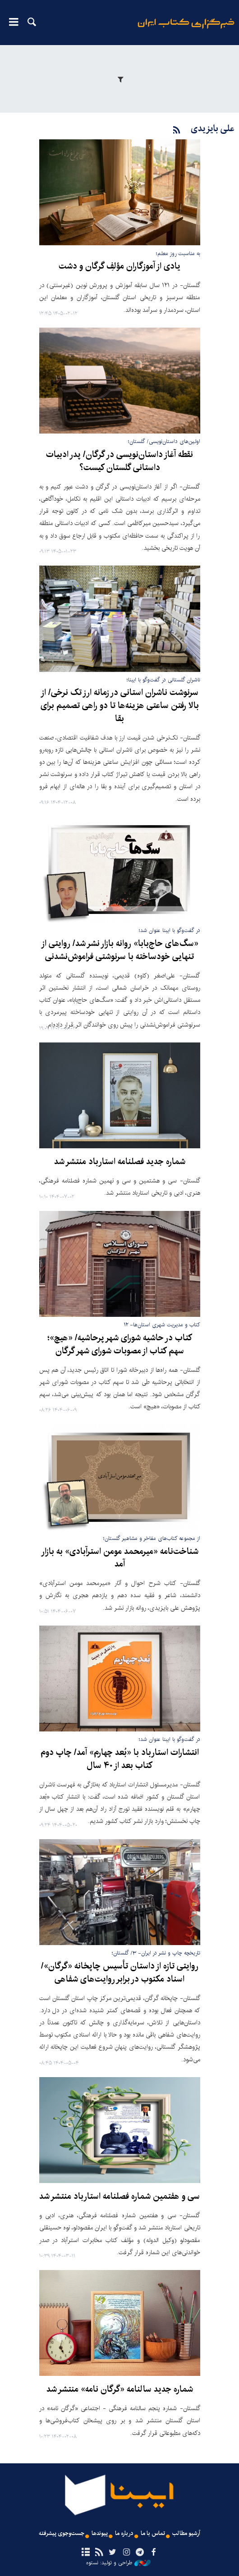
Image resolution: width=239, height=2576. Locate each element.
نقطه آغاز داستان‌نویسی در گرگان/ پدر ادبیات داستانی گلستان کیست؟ (119, 461)
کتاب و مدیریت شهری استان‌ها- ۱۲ (162, 1324)
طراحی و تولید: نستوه (118, 2563)
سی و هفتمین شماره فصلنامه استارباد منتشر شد (119, 2196)
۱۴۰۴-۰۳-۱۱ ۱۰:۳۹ (57, 2256)
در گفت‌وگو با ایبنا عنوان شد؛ (169, 930)
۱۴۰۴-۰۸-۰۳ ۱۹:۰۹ (57, 1028)
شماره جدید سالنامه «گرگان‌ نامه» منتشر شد (119, 2389)
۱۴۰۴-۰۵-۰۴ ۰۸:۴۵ (59, 2063)
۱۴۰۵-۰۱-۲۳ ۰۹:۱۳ (57, 552)
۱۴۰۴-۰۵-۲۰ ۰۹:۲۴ (58, 1825)
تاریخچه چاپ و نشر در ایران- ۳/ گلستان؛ (156, 1953)
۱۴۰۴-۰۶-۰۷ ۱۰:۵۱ (57, 1612)
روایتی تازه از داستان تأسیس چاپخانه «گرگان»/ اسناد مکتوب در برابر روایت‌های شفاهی (119, 1972)
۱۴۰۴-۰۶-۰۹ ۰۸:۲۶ (58, 1410)
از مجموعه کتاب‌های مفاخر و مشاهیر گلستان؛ (151, 1538)
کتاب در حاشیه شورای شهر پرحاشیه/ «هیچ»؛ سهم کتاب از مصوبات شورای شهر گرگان (119, 1344)
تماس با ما (153, 2533)
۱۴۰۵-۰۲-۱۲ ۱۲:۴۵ (58, 314)
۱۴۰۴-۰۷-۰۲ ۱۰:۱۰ (56, 1197)
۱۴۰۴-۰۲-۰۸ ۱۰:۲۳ (58, 2437)
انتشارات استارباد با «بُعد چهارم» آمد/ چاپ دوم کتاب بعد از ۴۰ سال (120, 1759)
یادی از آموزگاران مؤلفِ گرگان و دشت (119, 266)
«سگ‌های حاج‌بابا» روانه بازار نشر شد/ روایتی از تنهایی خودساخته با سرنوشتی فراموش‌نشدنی (119, 950)
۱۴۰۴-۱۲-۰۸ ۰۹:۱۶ (57, 803)
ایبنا (186, 29)
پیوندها (100, 2533)
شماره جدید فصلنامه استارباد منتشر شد (119, 1162)
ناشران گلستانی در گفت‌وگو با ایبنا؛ (163, 680)
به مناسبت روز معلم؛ (178, 253)
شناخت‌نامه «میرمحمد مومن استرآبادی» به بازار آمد (119, 1558)
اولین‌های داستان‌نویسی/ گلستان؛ (164, 441)
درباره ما (124, 2533)
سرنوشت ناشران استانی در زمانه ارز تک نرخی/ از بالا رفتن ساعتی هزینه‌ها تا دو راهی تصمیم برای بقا (120, 706)
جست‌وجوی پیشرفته (61, 2533)
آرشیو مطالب (186, 2533)
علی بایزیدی (212, 128)
